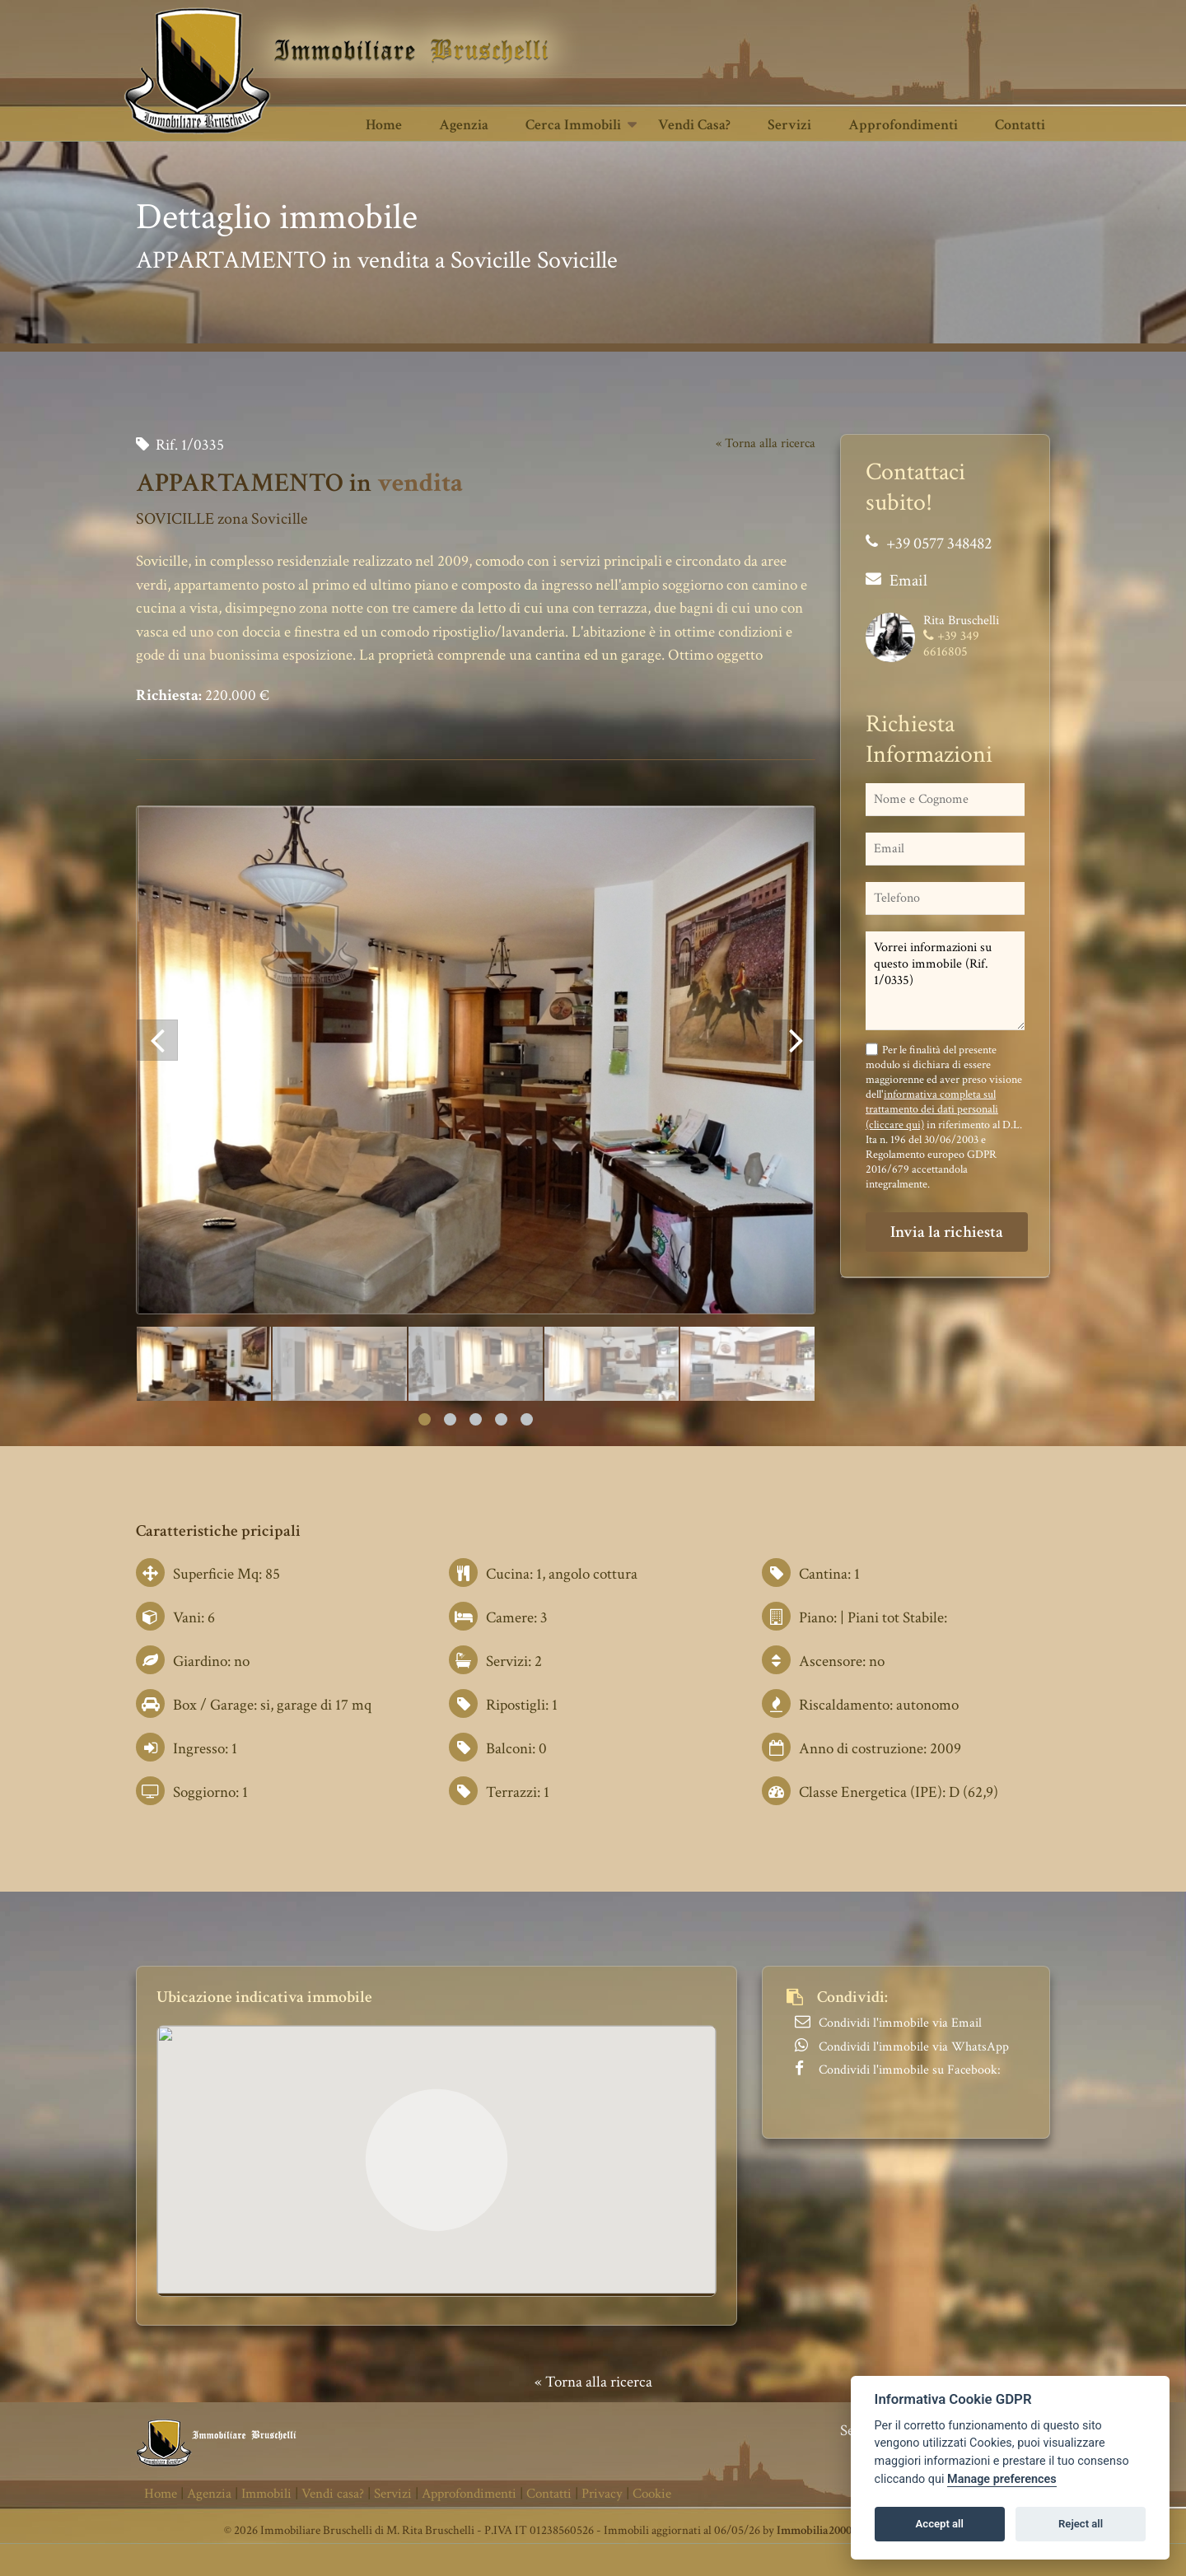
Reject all (1080, 2524)
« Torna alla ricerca (765, 443)
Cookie (652, 2494)
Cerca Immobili (573, 124)
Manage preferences (1002, 2479)
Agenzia (463, 124)
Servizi (789, 124)
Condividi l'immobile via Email (900, 2023)
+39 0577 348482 (939, 543)
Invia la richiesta (946, 1232)
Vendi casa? (694, 124)
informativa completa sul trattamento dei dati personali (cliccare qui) (932, 1109)
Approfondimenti (903, 124)
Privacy (602, 2494)
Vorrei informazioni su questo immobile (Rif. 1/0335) (945, 980)
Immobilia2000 (814, 2530)
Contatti (1020, 124)
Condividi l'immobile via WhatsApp (914, 2047)
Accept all (940, 2524)
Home (384, 124)
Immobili (266, 2494)
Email (908, 580)
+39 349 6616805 (951, 644)
